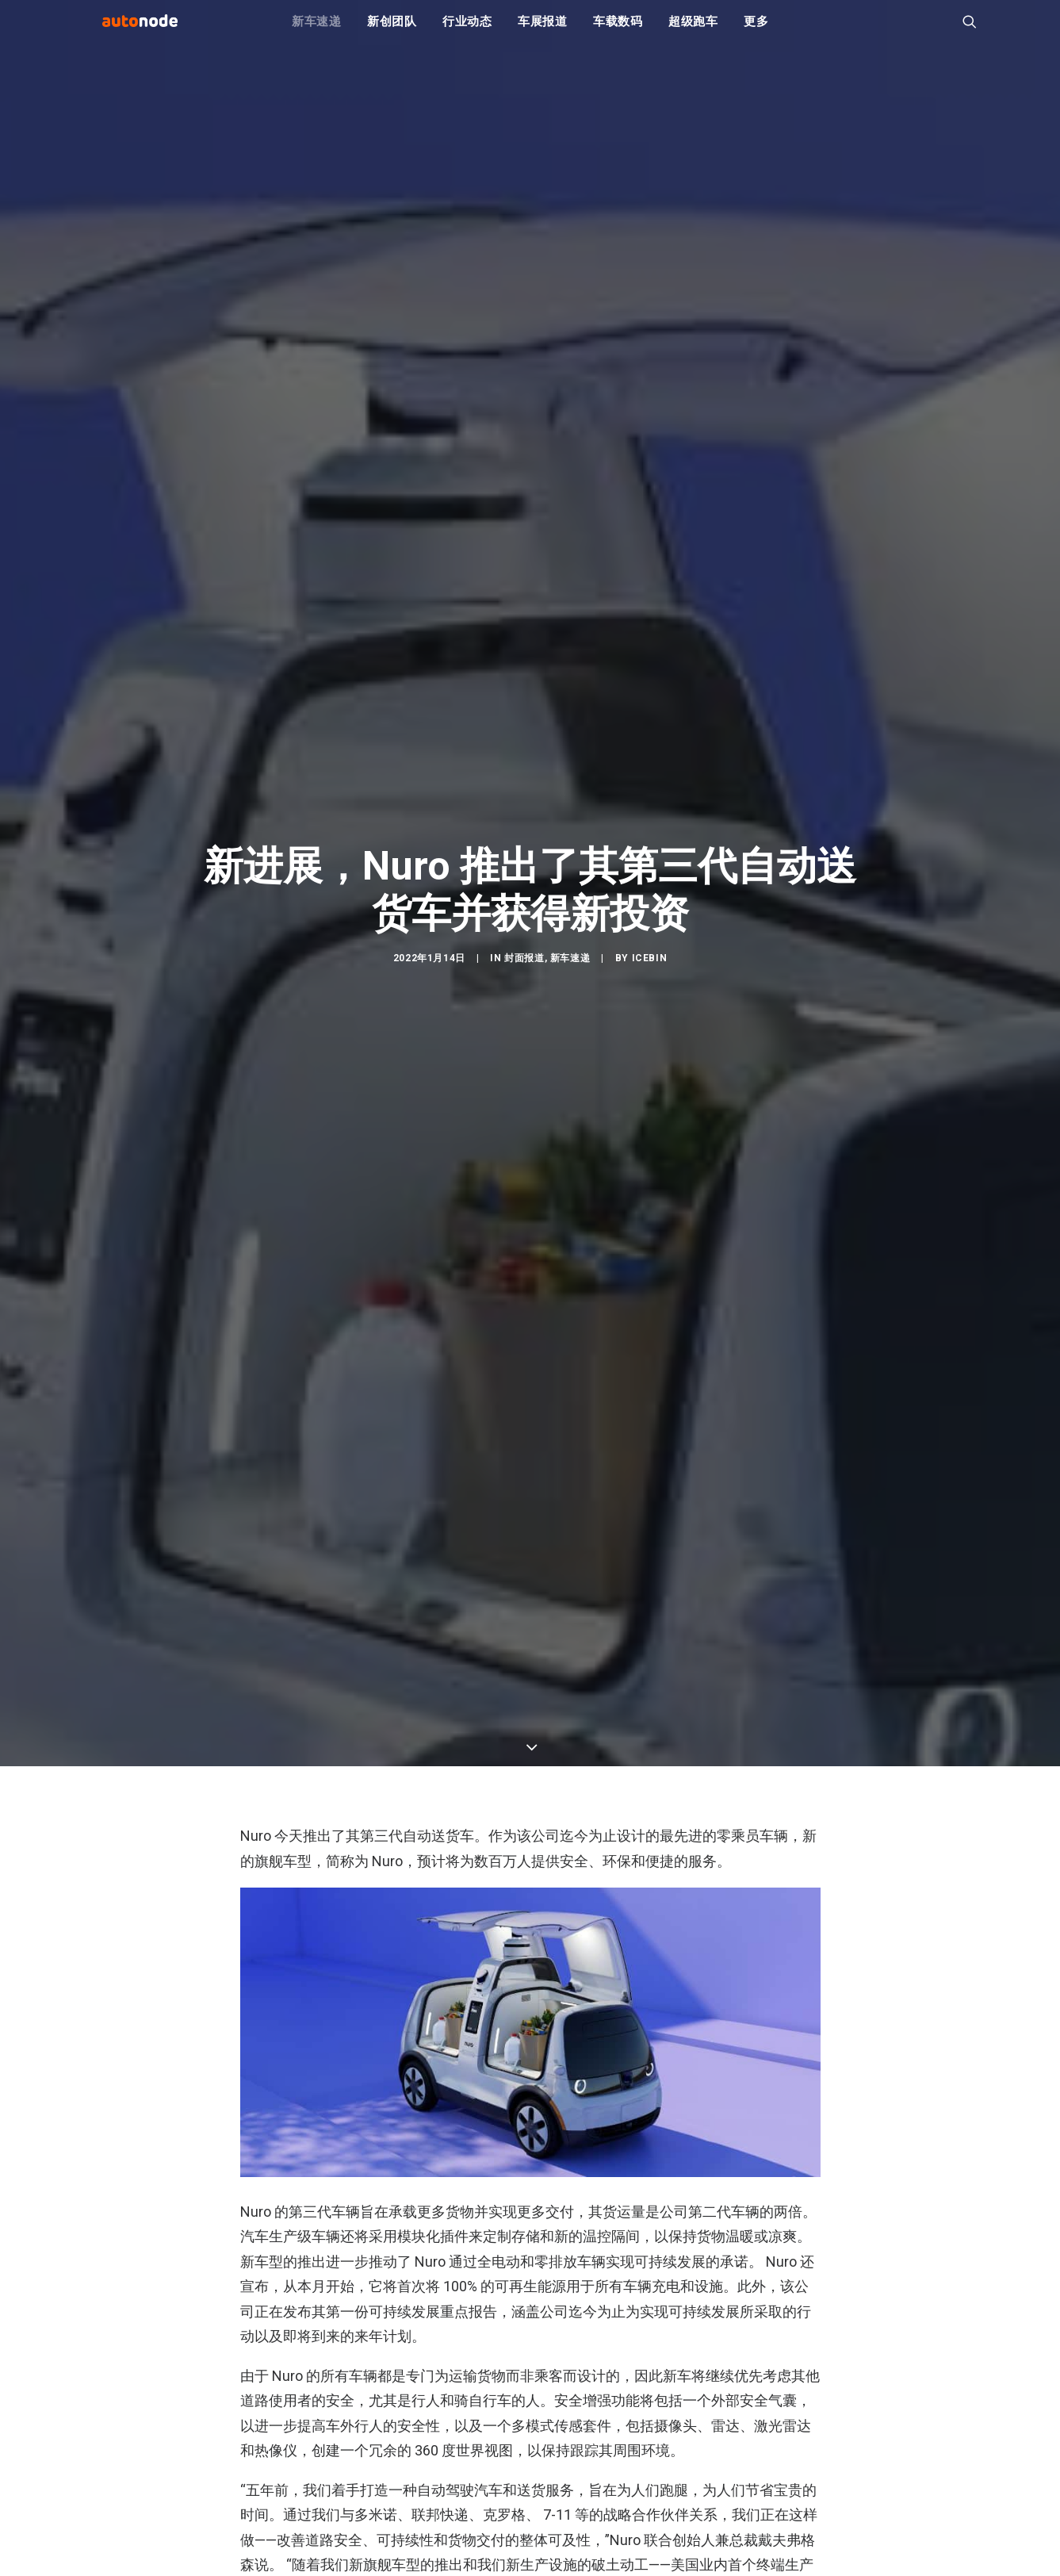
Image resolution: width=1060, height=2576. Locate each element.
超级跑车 (693, 32)
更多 (756, 32)
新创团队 (392, 32)
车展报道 (543, 32)
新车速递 (317, 32)
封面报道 (524, 1051)
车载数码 (618, 32)
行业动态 (467, 32)
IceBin (650, 1051)
